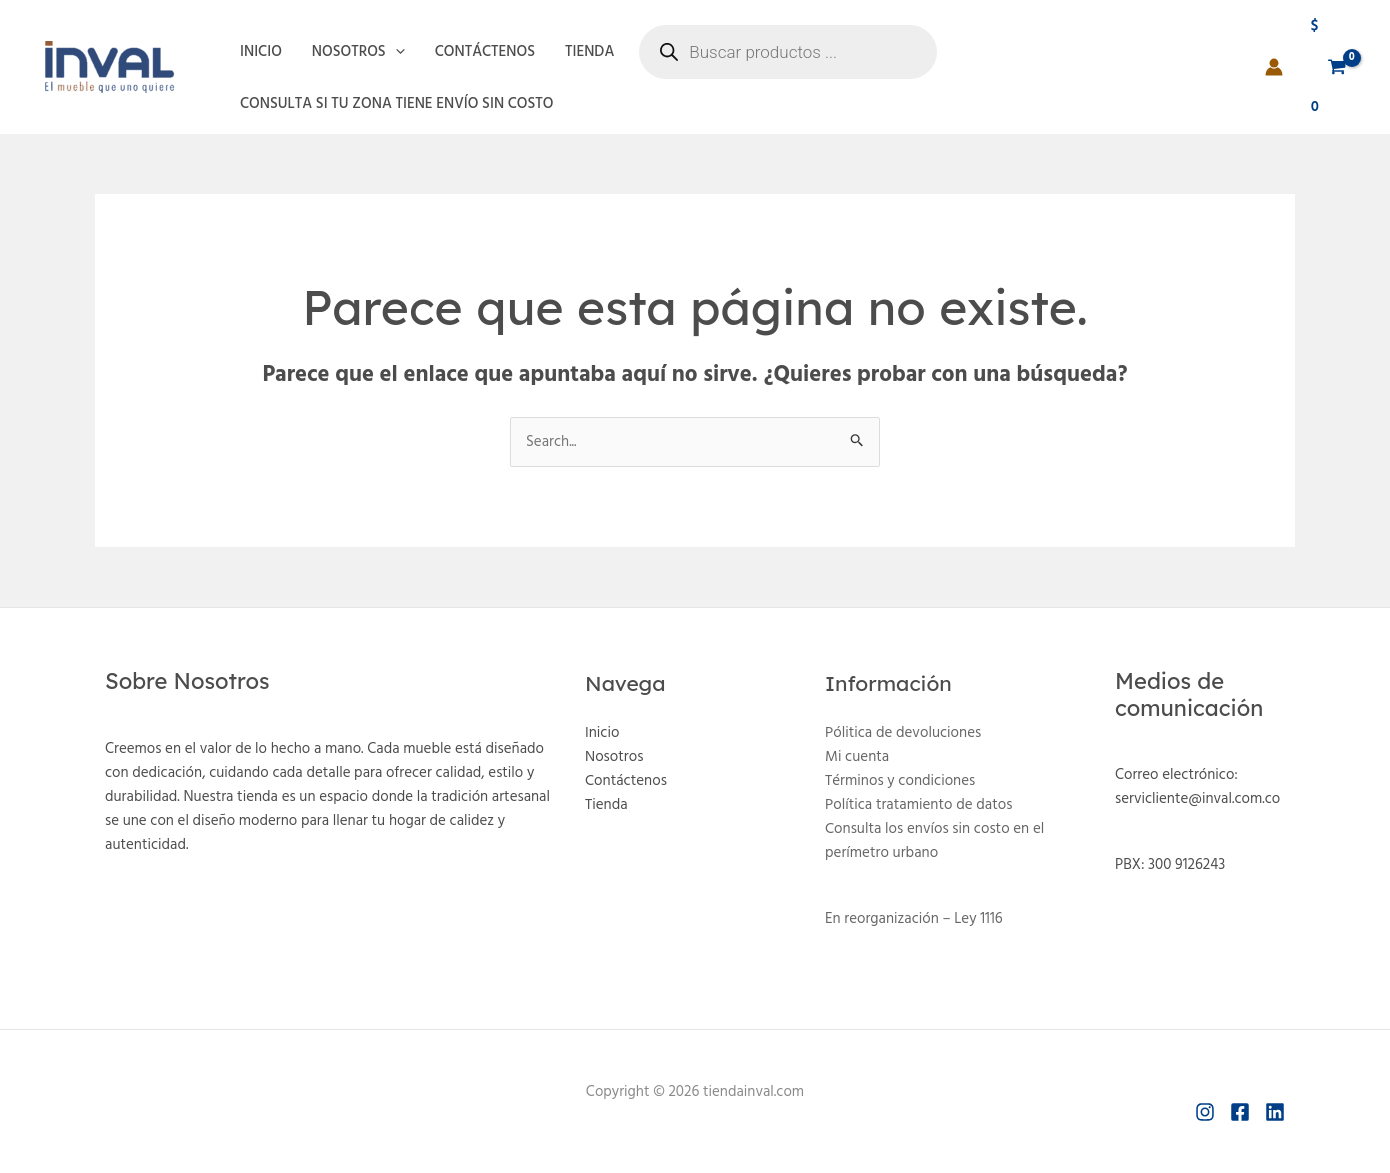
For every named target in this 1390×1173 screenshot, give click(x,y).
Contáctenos (485, 52)
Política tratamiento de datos (918, 805)
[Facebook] (1240, 1112)
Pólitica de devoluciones (903, 733)
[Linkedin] (1275, 1112)
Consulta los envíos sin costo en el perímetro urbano (934, 841)
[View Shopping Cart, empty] (1329, 67)
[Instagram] (1205, 1112)
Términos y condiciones (900, 781)
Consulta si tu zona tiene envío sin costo (397, 104)
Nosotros (358, 52)
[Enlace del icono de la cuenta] (1274, 67)
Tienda (589, 52)
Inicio (261, 52)
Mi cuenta (857, 757)
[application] (395, 52)
